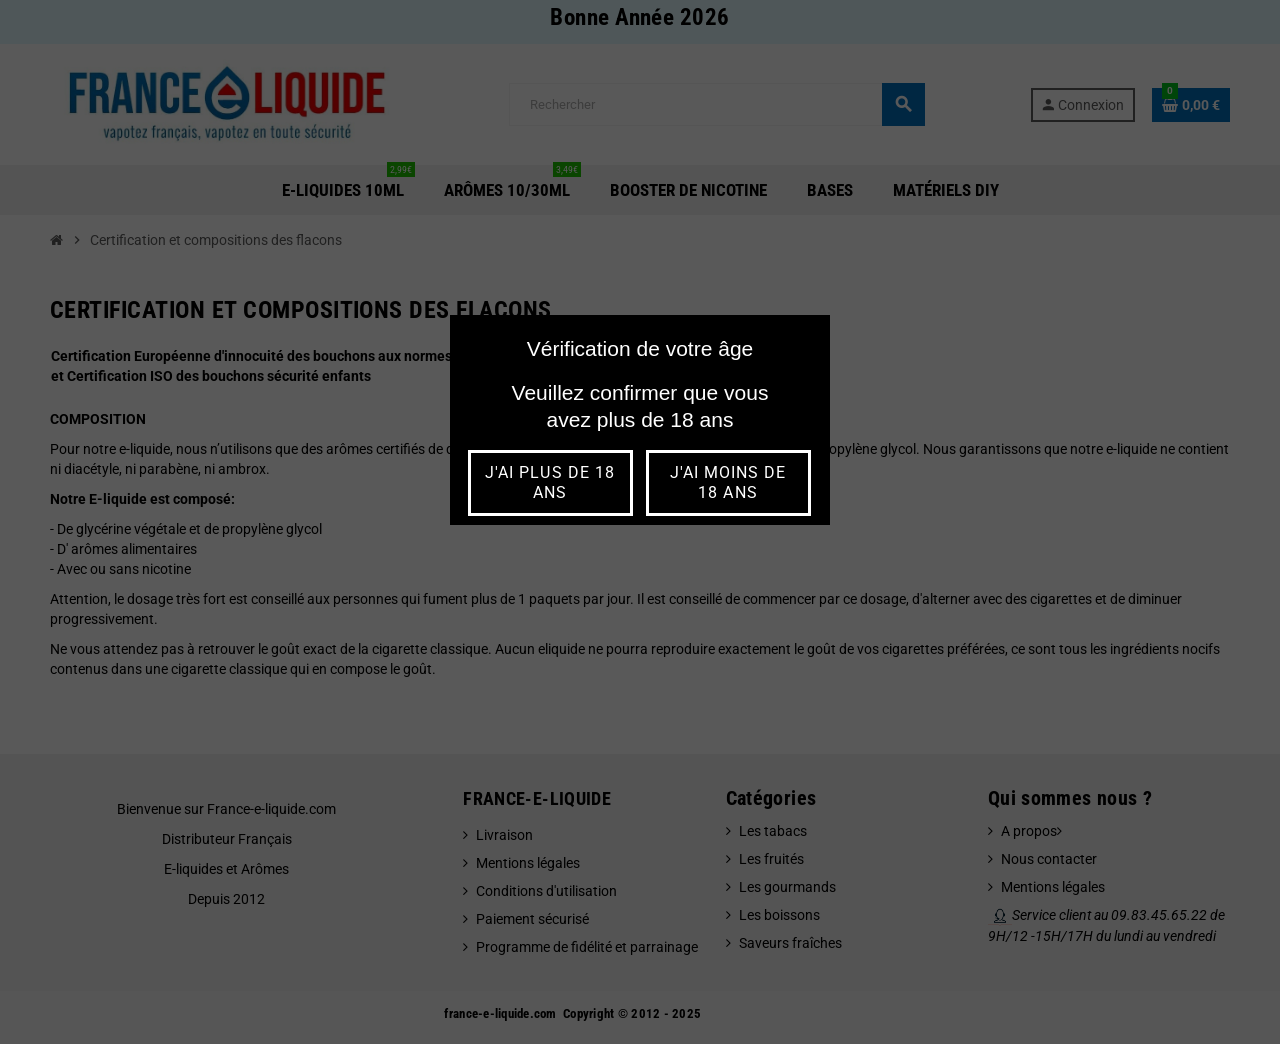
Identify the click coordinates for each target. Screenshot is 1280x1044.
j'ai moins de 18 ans (728, 482)
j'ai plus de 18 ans (550, 482)
